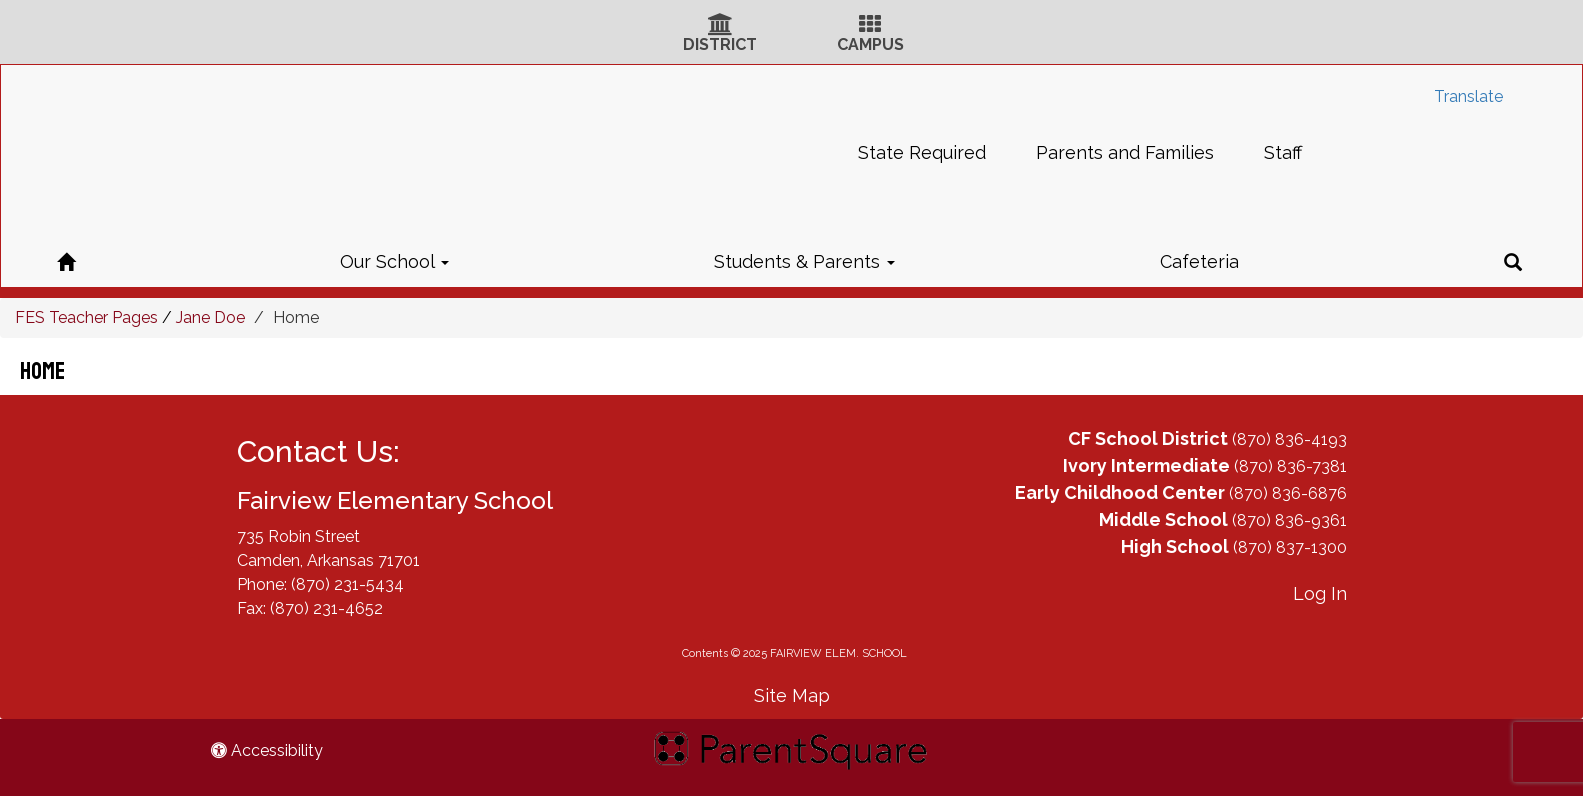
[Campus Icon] (870, 26)
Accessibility (267, 750)
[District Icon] (720, 26)
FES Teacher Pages (86, 317)
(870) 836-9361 (1289, 520)
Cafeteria (1199, 261)
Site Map (792, 695)
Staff (1283, 152)
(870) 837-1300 (1290, 547)
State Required (922, 152)
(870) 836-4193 (1289, 439)
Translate (1468, 96)
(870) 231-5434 (347, 584)
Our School (394, 261)
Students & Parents (804, 261)
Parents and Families (1125, 152)
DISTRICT (720, 44)
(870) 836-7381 (1290, 466)
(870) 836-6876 (1288, 493)
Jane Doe (210, 317)
